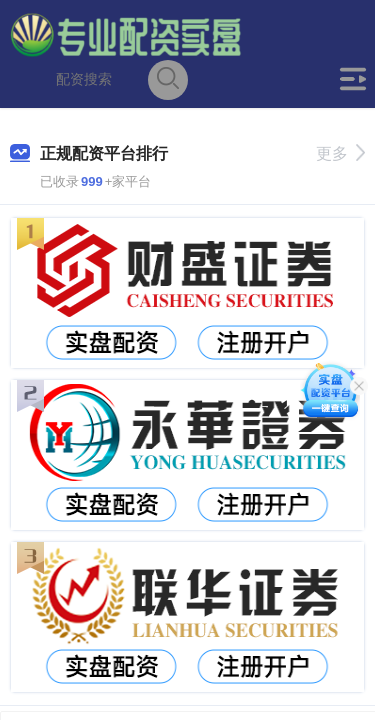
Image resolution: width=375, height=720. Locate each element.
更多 (340, 153)
